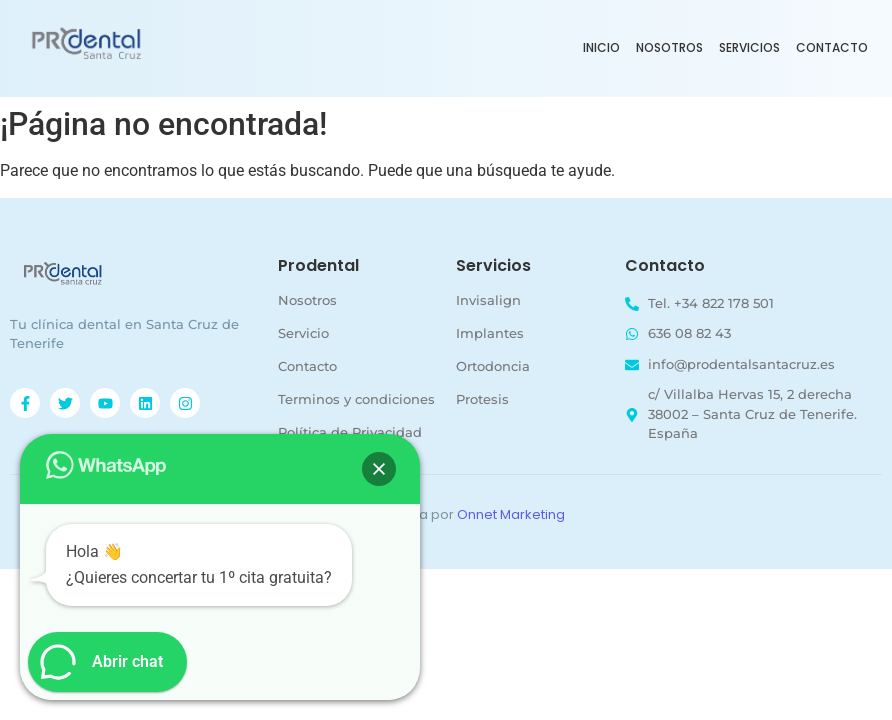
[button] (379, 469)
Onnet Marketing (511, 514)
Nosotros (669, 47)
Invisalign (488, 300)
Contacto (832, 47)
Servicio (303, 333)
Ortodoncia (493, 366)
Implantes (490, 333)
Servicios (749, 47)
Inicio (601, 47)
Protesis (482, 399)
